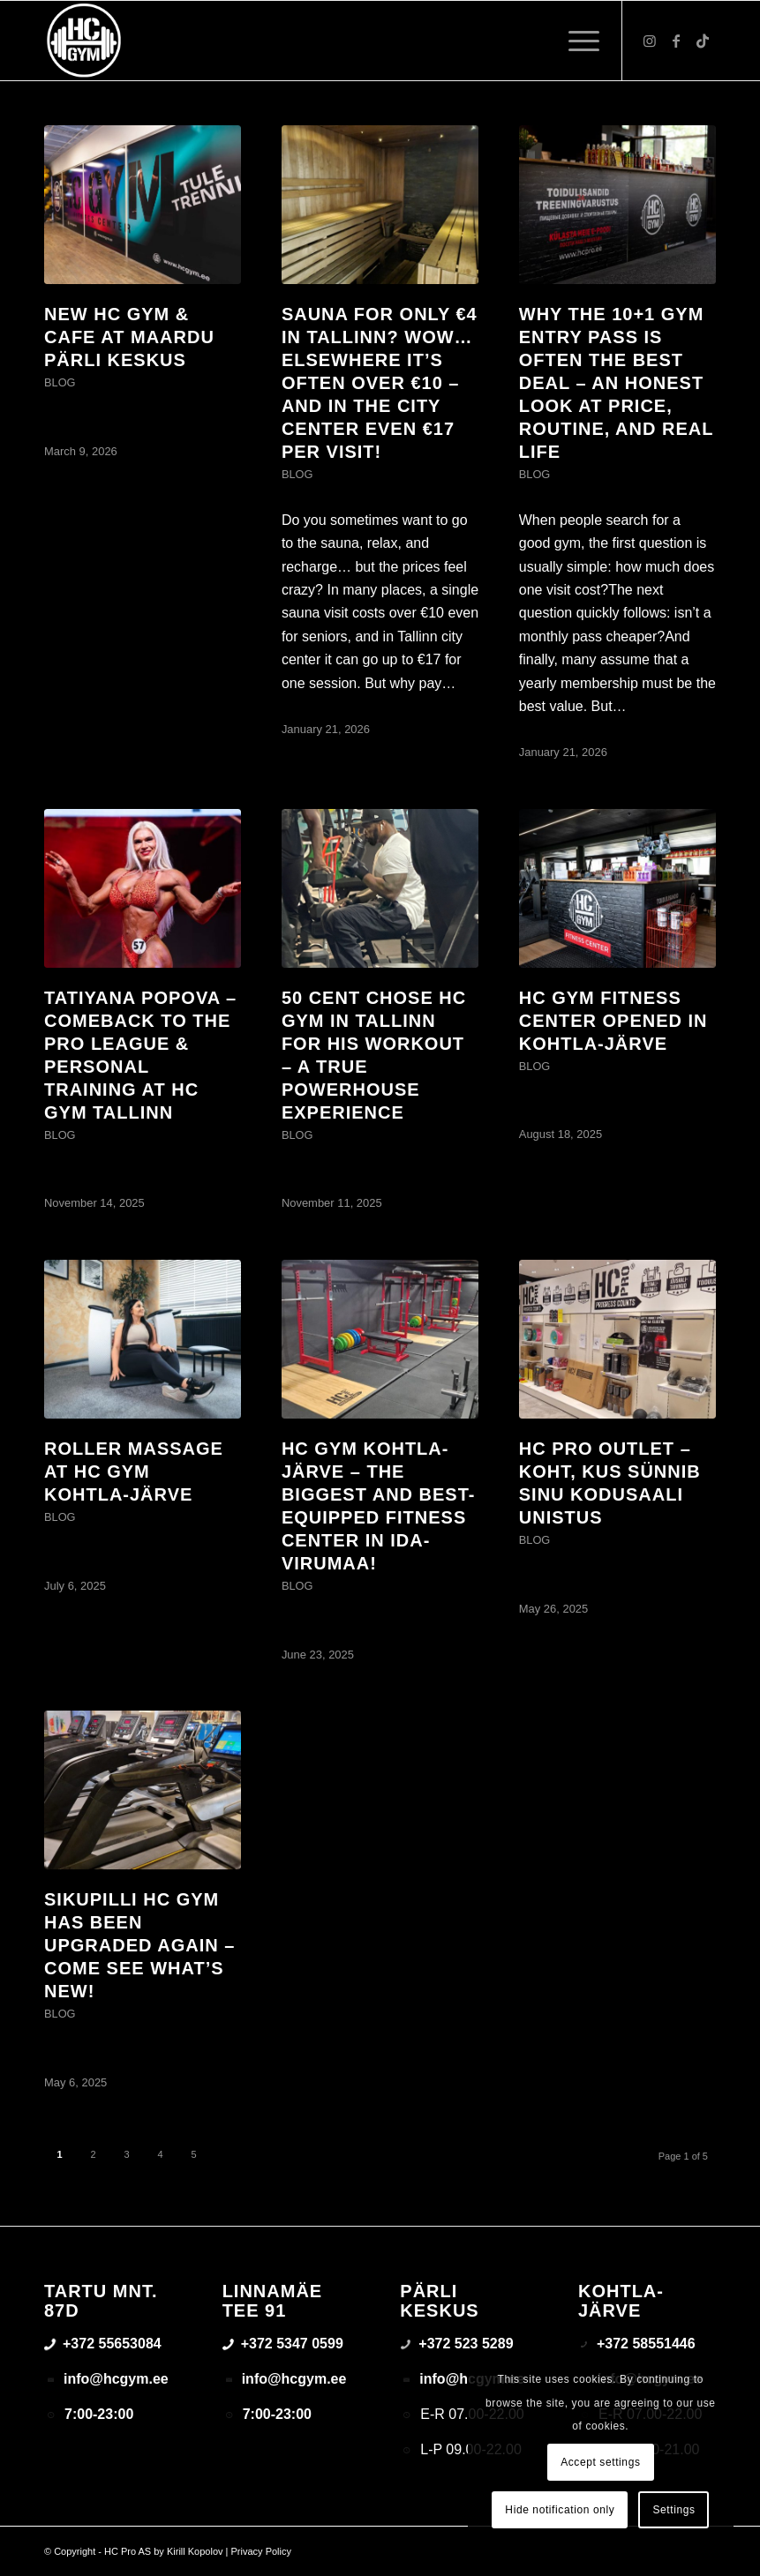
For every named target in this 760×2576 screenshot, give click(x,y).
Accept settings (600, 2462)
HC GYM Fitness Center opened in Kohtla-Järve (613, 1020)
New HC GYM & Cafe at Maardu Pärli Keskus (129, 337)
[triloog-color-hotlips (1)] (84, 40)
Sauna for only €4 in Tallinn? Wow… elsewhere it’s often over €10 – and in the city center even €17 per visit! (380, 382)
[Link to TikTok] (702, 40)
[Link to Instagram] (649, 40)
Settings (673, 2510)
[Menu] (575, 40)
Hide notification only (559, 2510)
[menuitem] (575, 40)
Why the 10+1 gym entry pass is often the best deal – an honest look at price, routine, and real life (616, 382)
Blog (60, 382)
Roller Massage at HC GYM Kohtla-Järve (133, 1471)
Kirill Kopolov (195, 2551)
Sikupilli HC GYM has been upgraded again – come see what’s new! (139, 1945)
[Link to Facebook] (676, 40)
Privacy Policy (261, 2551)
